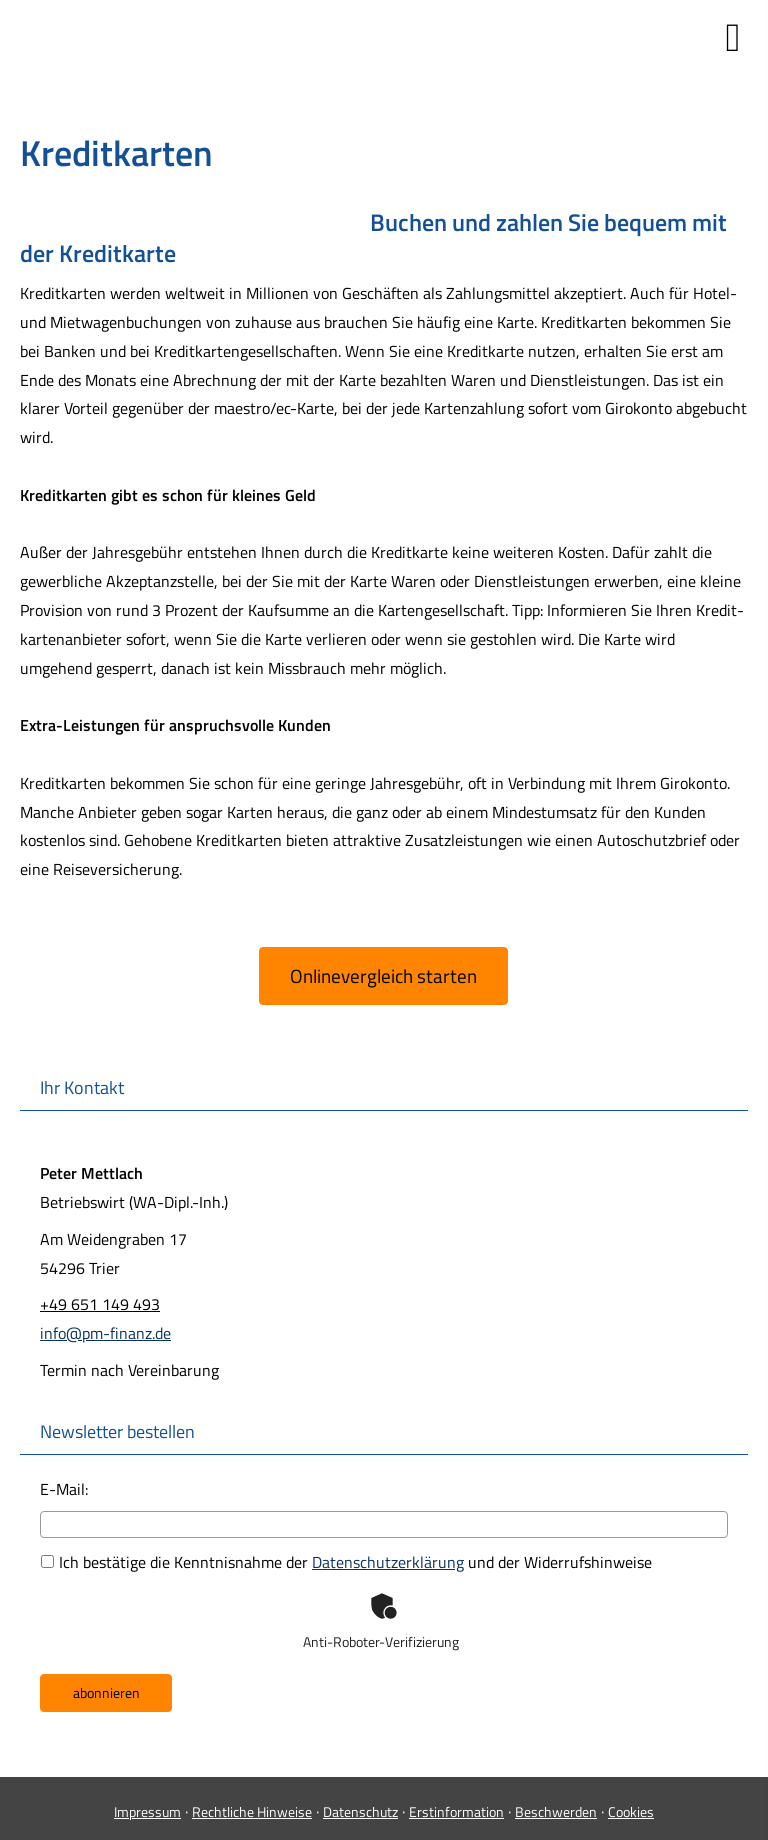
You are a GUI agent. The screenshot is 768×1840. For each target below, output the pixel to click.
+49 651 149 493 (100, 1304)
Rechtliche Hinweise (252, 1811)
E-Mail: (64, 1489)
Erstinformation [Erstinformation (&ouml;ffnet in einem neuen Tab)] (456, 1811)
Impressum (147, 1811)
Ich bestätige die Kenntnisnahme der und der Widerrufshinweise (346, 1562)
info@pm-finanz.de (105, 1333)
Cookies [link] (631, 1811)
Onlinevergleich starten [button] (383, 975)
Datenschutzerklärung (388, 1562)
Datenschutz (360, 1811)
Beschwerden (556, 1811)
